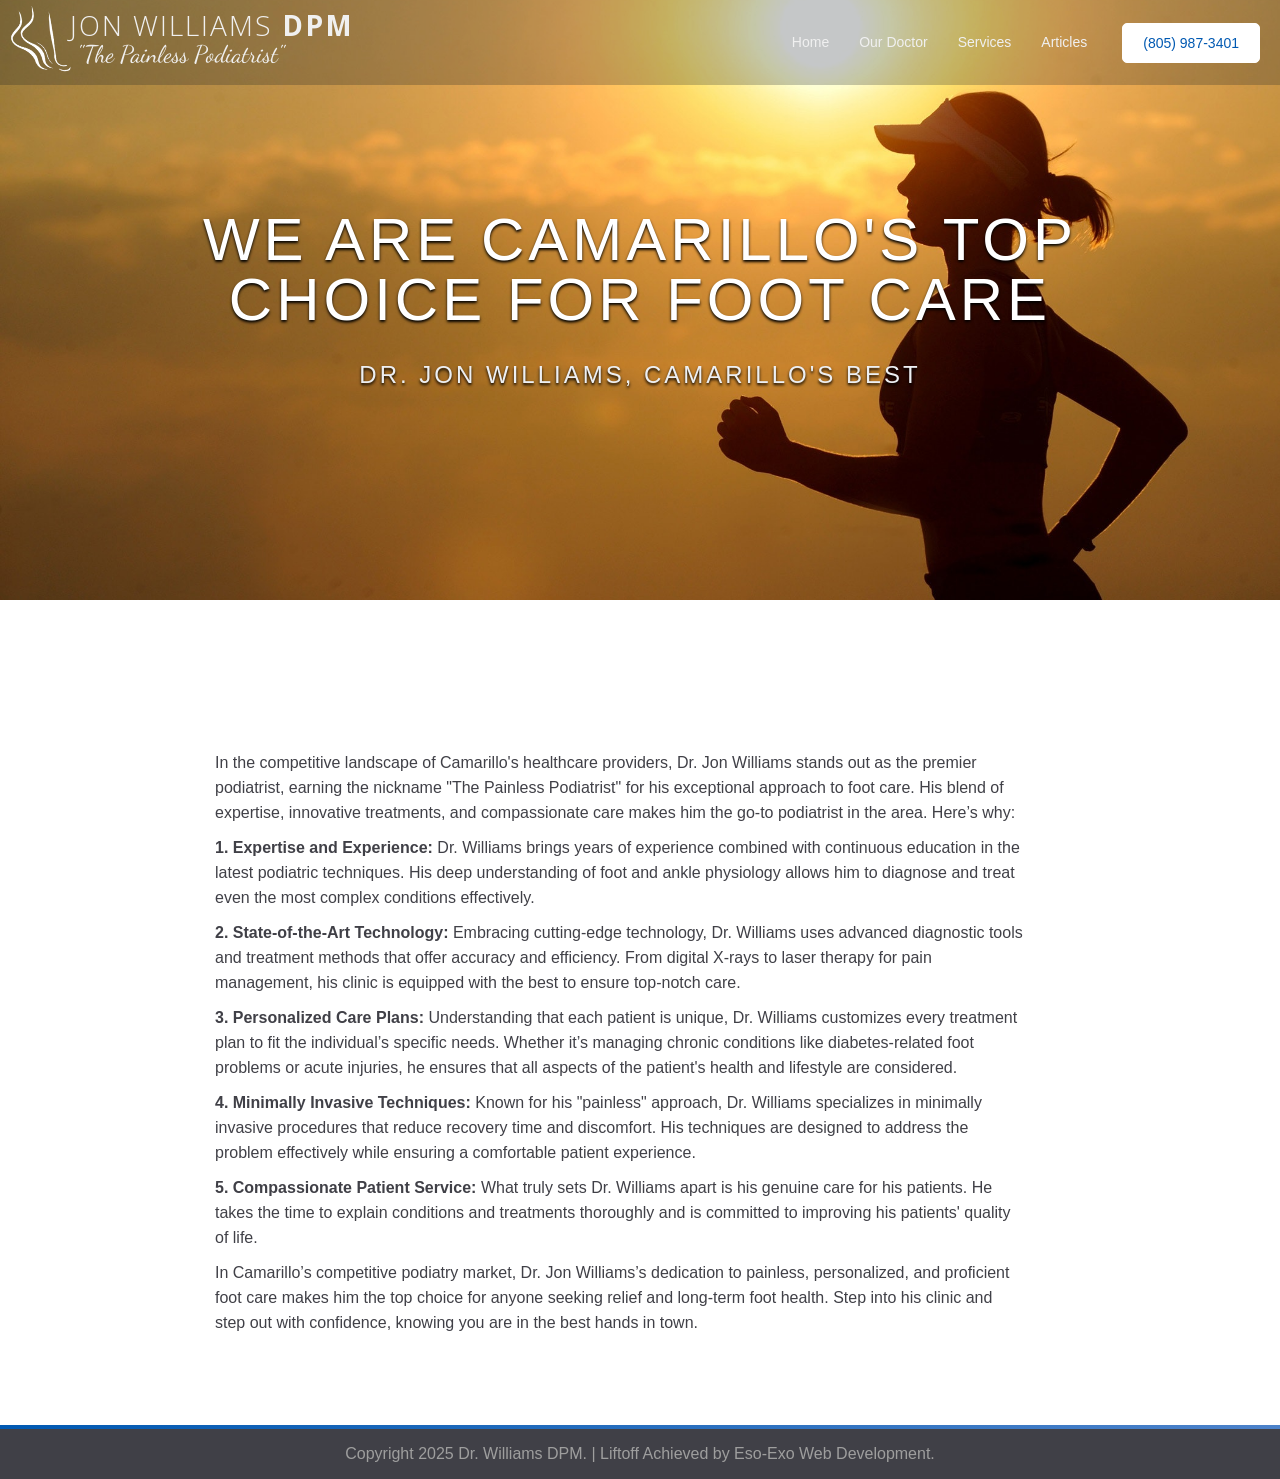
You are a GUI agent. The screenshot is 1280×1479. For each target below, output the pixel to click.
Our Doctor (893, 42)
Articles (1064, 42)
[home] (177, 42)
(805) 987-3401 (1191, 43)
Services (985, 42)
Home (810, 42)
